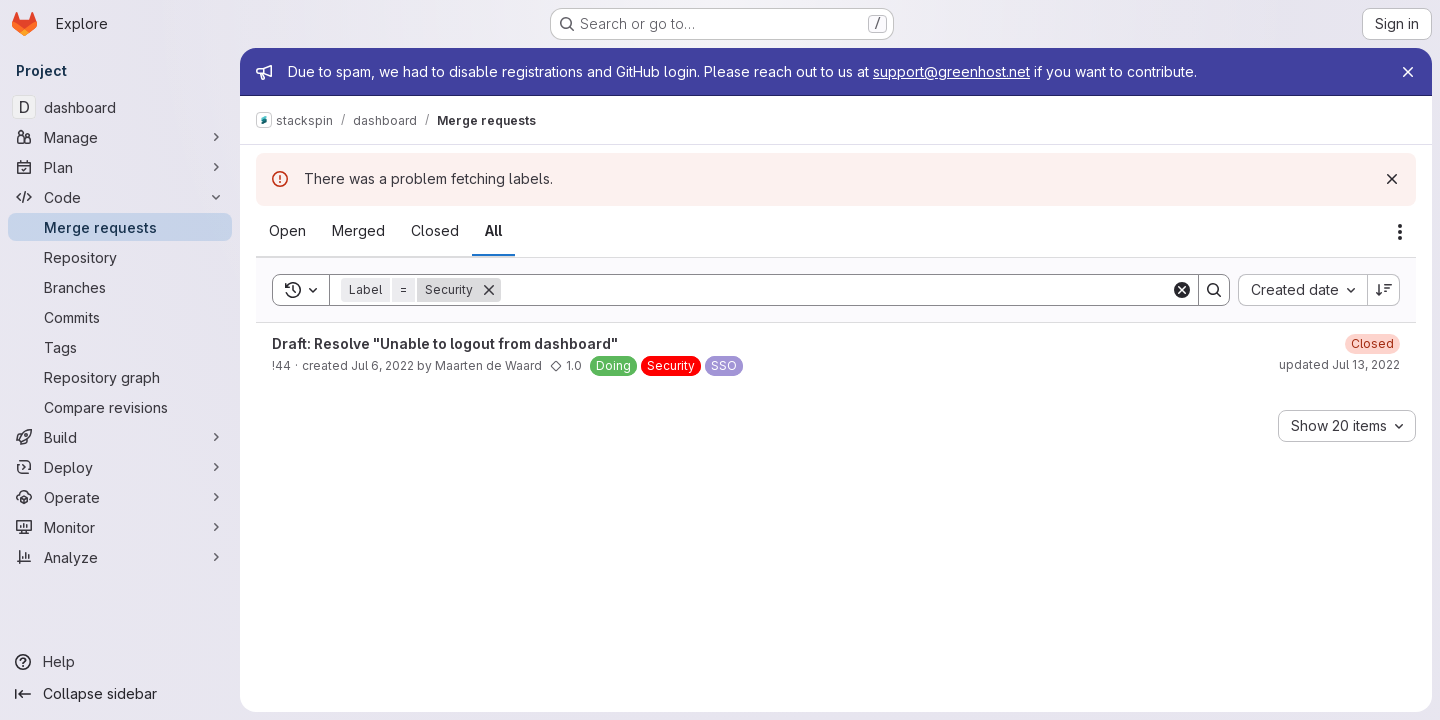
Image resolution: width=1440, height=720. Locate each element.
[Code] (120, 197)
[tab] (287, 231)
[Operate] (120, 497)
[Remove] (489, 290)
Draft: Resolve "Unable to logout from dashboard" (445, 343)
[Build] (120, 437)
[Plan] (120, 167)
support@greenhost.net (951, 71)
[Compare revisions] (120, 407)
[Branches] (120, 287)
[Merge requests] (120, 227)
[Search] (836, 290)
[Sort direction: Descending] (1384, 290)
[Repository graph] (120, 377)
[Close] (1408, 72)
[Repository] (120, 257)
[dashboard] (120, 107)
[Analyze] (120, 557)
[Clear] (1182, 290)
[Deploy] (120, 467)
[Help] (120, 662)
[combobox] (1302, 290)
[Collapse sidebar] (120, 694)
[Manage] (120, 137)
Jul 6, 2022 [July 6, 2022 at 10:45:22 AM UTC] (382, 365)
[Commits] (120, 317)
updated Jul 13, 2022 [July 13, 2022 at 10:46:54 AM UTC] (1339, 364)
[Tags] (120, 347)
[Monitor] (120, 527)
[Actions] (1400, 232)
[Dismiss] (1392, 179)
